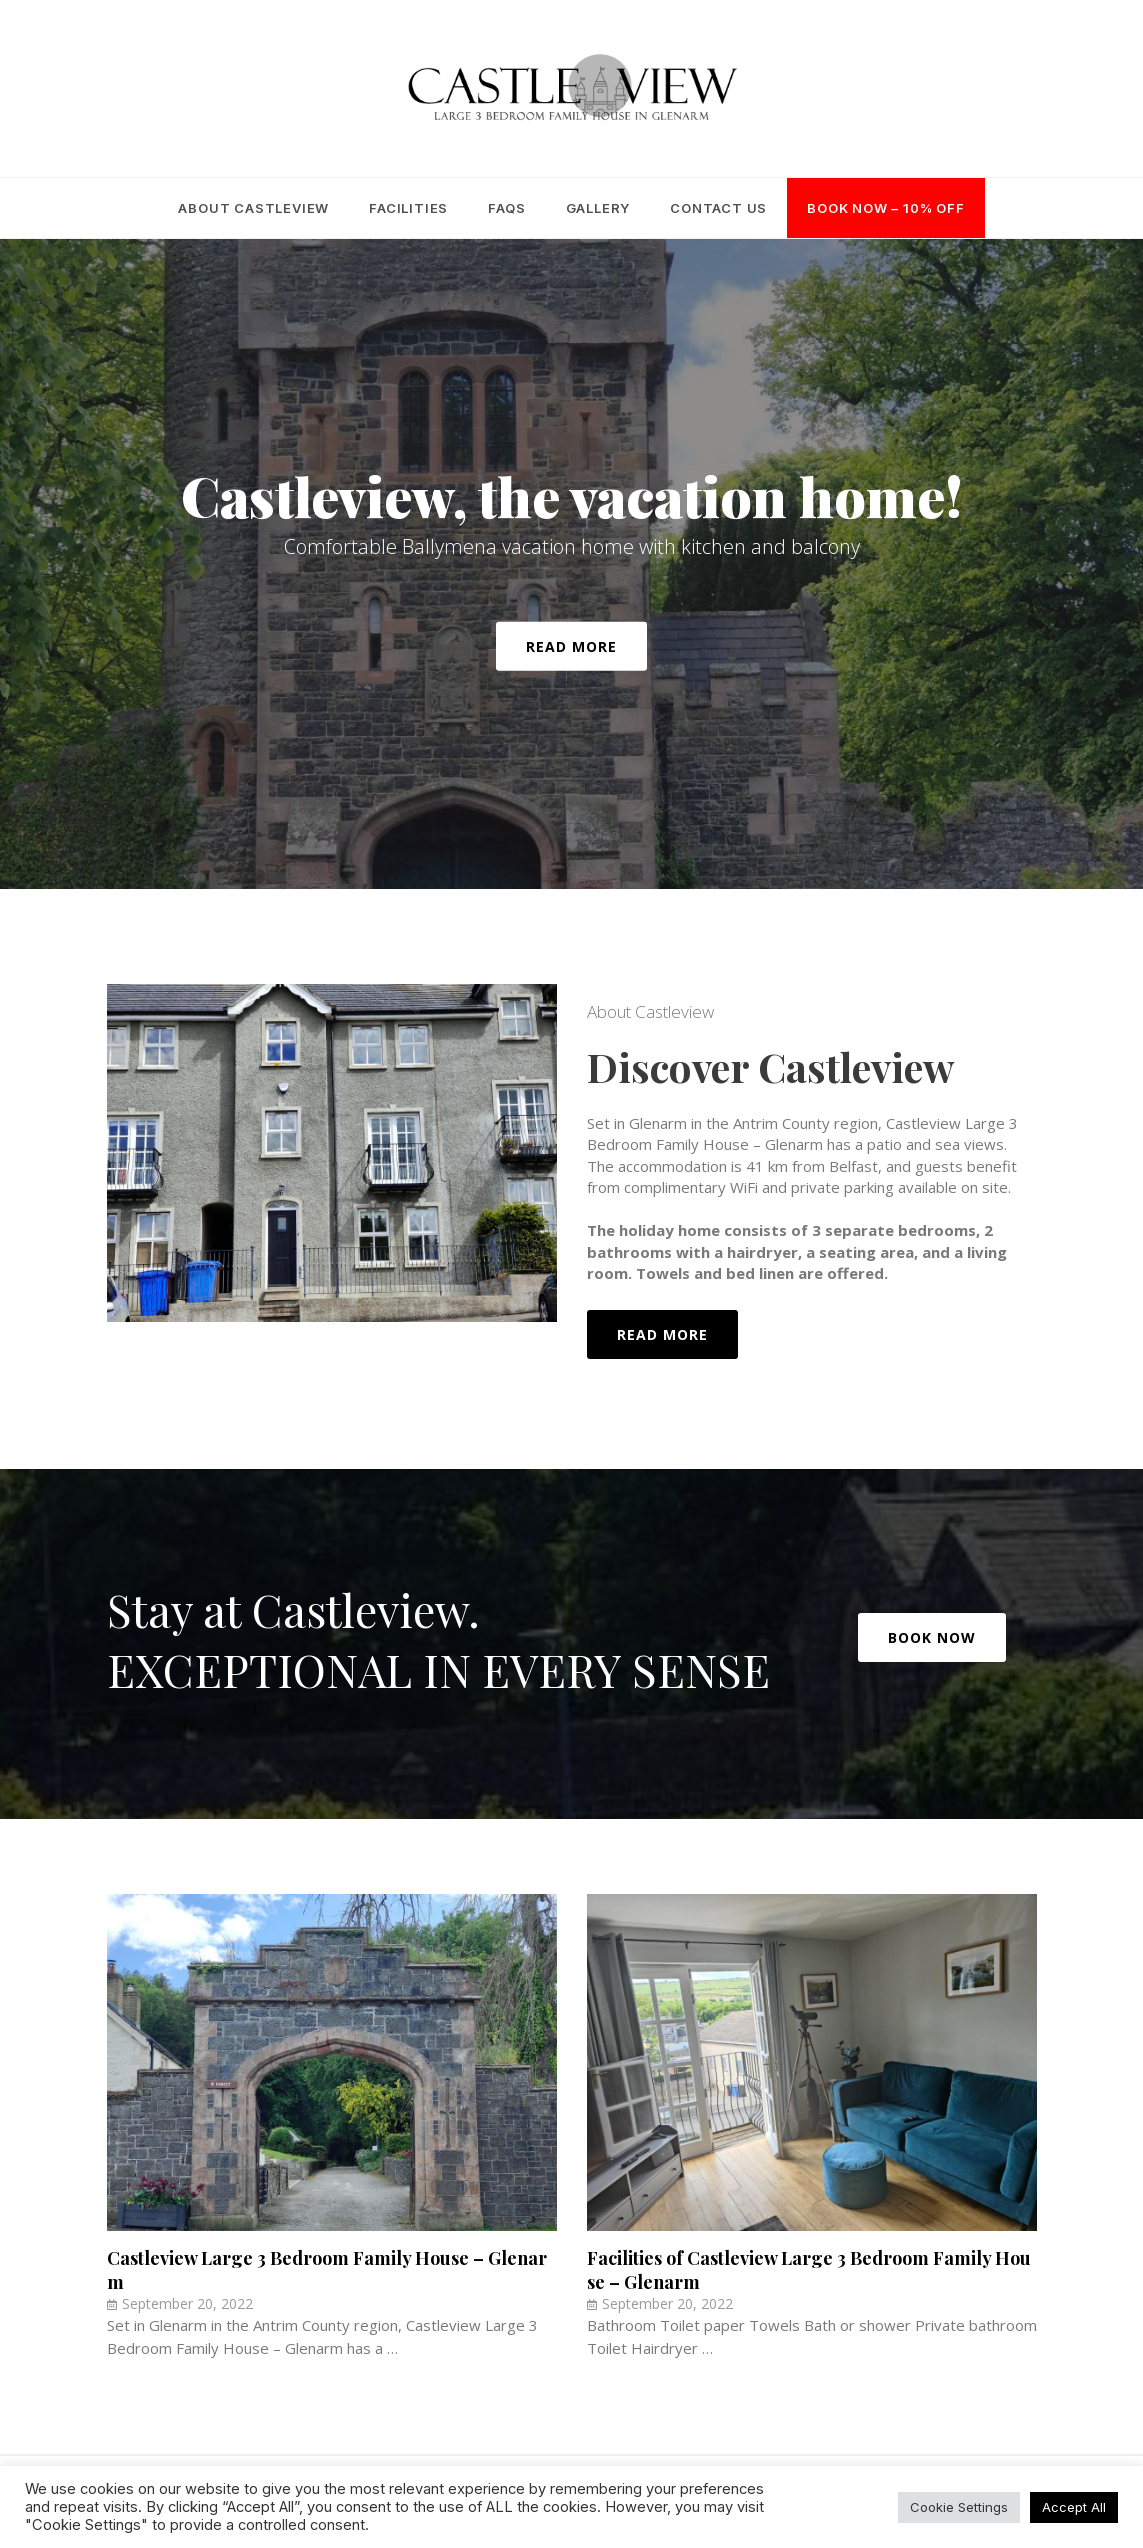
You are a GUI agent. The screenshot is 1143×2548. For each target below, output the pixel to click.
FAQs (506, 208)
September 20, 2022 (187, 2303)
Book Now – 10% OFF (885, 208)
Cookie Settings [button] (959, 2507)
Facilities (408, 208)
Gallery (598, 208)
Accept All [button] (1074, 2507)
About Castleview (253, 208)
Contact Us (718, 208)
